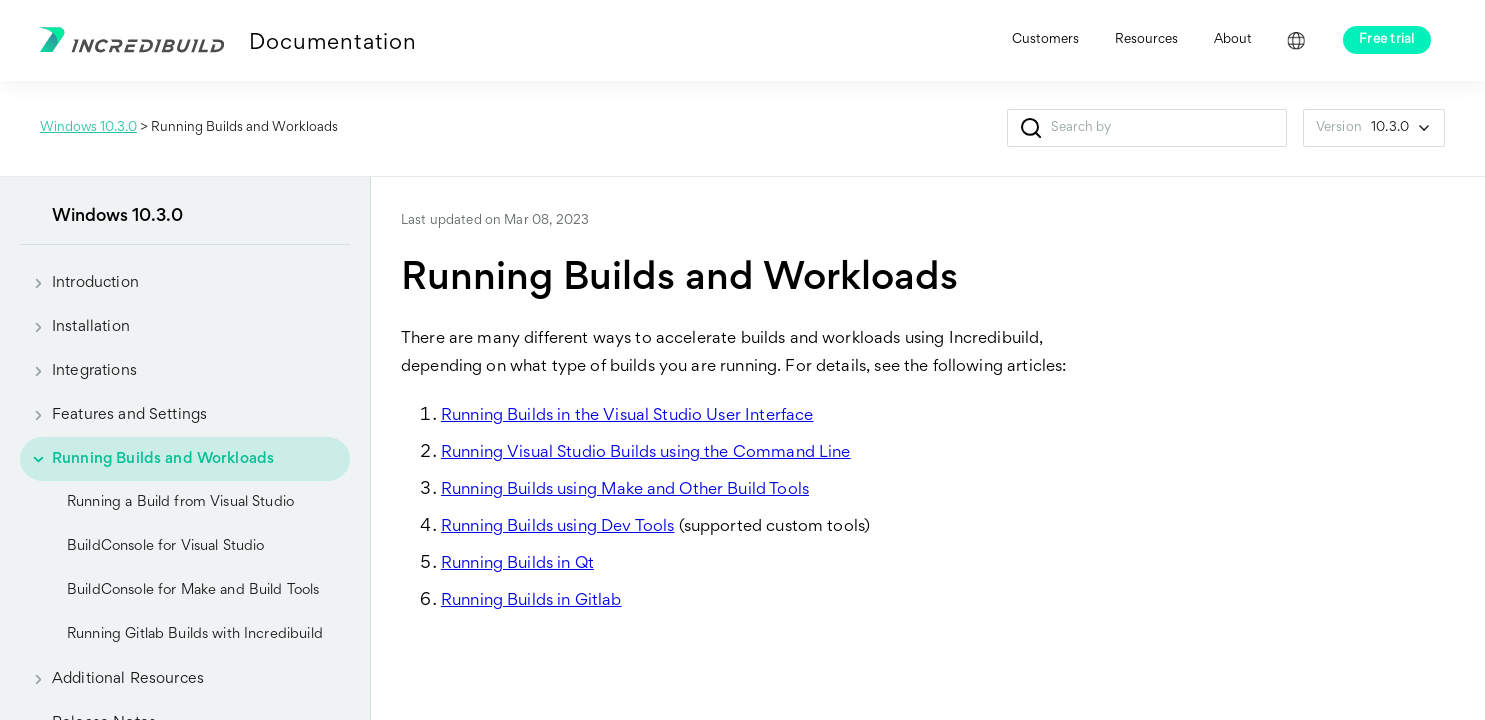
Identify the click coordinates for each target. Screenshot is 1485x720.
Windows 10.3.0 (88, 128)
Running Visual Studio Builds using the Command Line (646, 453)
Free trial (1387, 40)
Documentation (332, 44)
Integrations (78, 371)
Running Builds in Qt (517, 564)
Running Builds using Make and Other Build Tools (625, 490)
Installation (75, 327)
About (1233, 40)
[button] (1031, 128)
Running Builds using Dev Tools (558, 527)
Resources (1146, 40)
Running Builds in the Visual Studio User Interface (627, 416)
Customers (1045, 40)
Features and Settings (113, 415)
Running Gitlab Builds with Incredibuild (195, 634)
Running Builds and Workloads (147, 459)
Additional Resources (112, 679)
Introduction (79, 283)
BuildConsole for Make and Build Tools (193, 590)
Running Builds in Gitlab (531, 601)
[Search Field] (1147, 128)
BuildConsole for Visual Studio (166, 546)
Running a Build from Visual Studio (180, 502)
